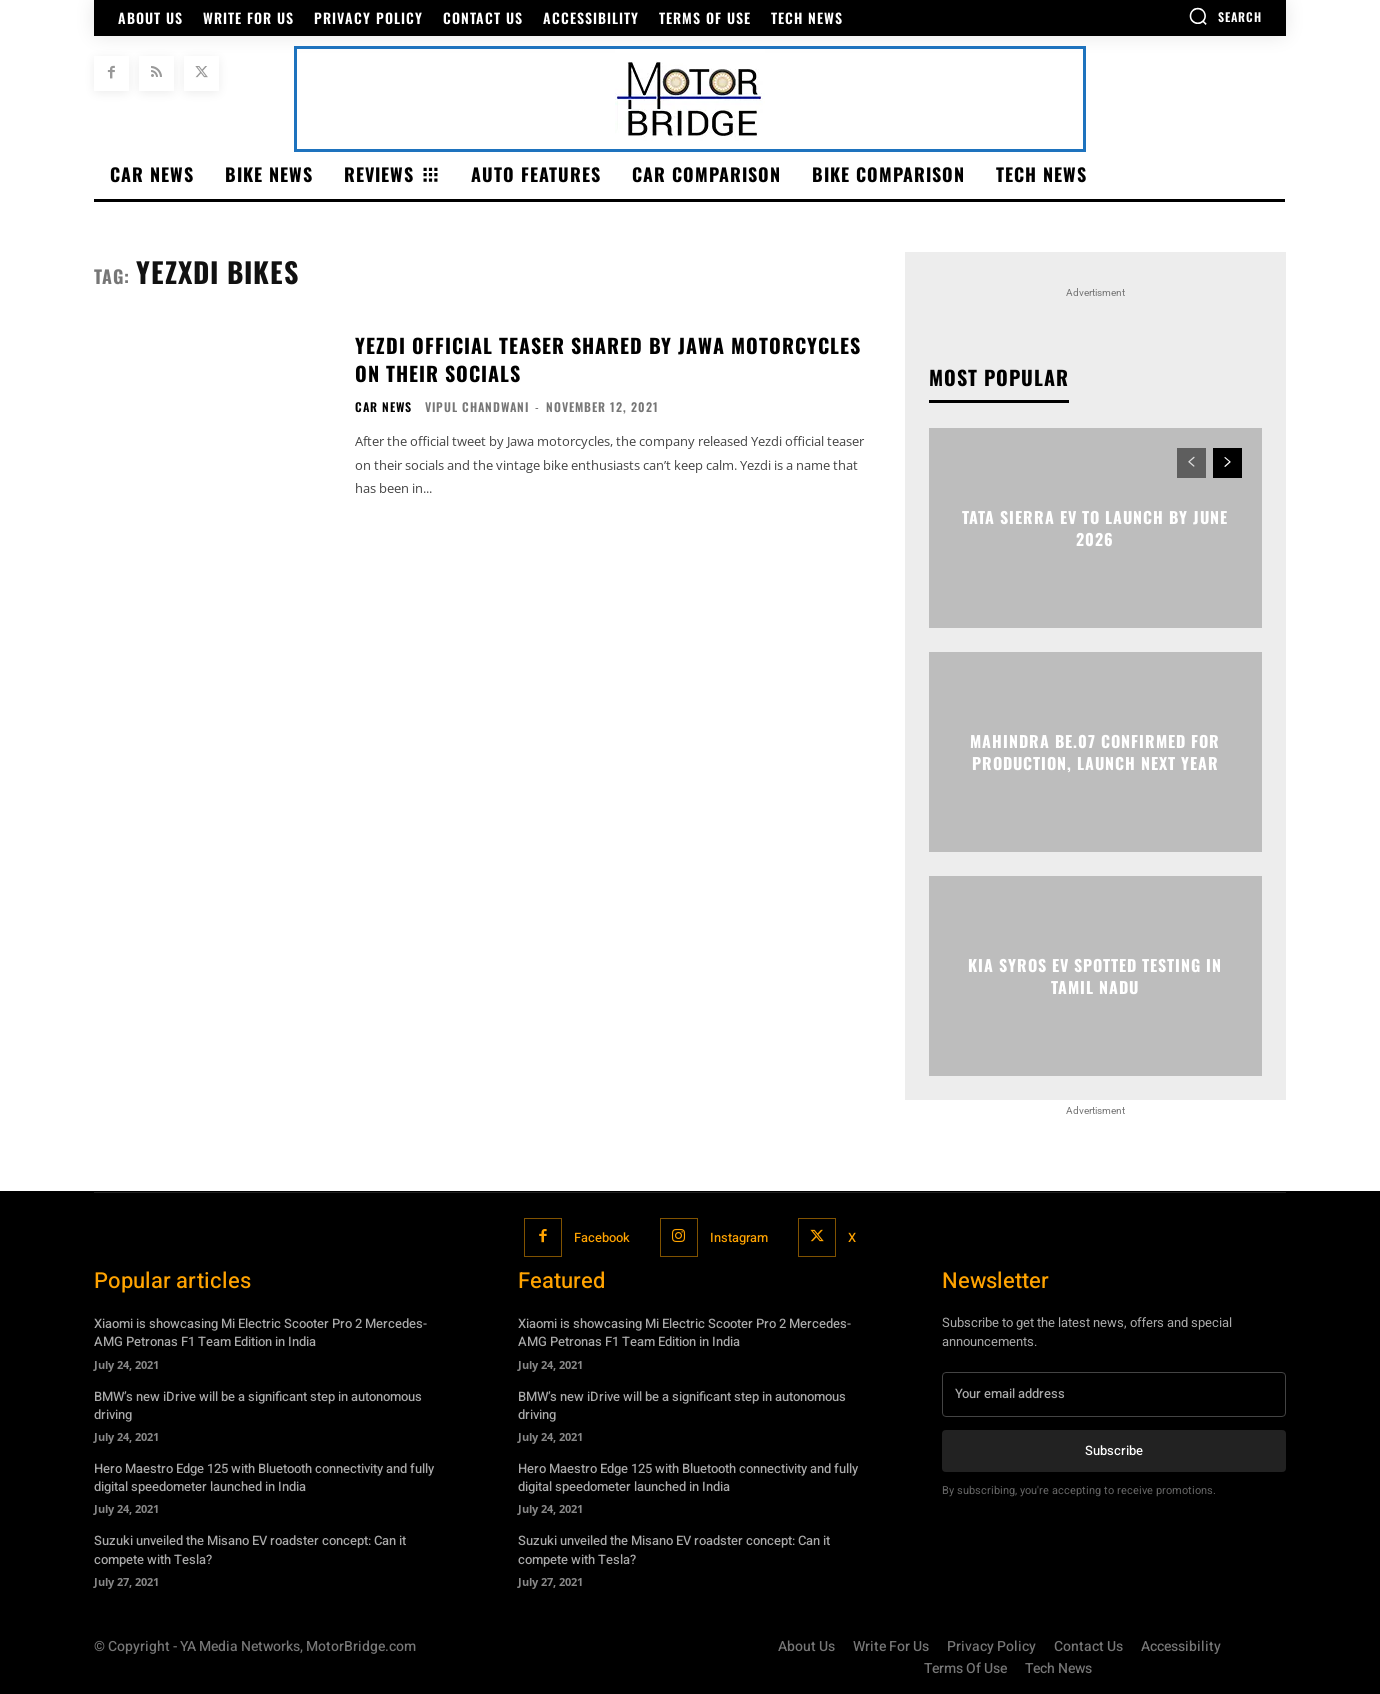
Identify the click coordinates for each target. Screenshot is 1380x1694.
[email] (1114, 1394)
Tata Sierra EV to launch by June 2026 (1095, 528)
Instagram (739, 1237)
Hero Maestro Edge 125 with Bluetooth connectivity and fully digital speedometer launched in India (264, 1477)
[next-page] (1227, 463)
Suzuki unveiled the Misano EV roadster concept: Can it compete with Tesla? (250, 1549)
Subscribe (1114, 1449)
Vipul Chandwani (477, 406)
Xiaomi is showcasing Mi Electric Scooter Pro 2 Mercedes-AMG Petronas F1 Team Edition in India (260, 1332)
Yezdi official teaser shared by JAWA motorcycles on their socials (608, 359)
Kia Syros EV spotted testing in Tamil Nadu (1095, 976)
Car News (383, 407)
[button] (1225, 16)
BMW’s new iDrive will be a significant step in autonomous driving (258, 1404)
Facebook (601, 1237)
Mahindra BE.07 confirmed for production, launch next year (1095, 752)
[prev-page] (1191, 463)
